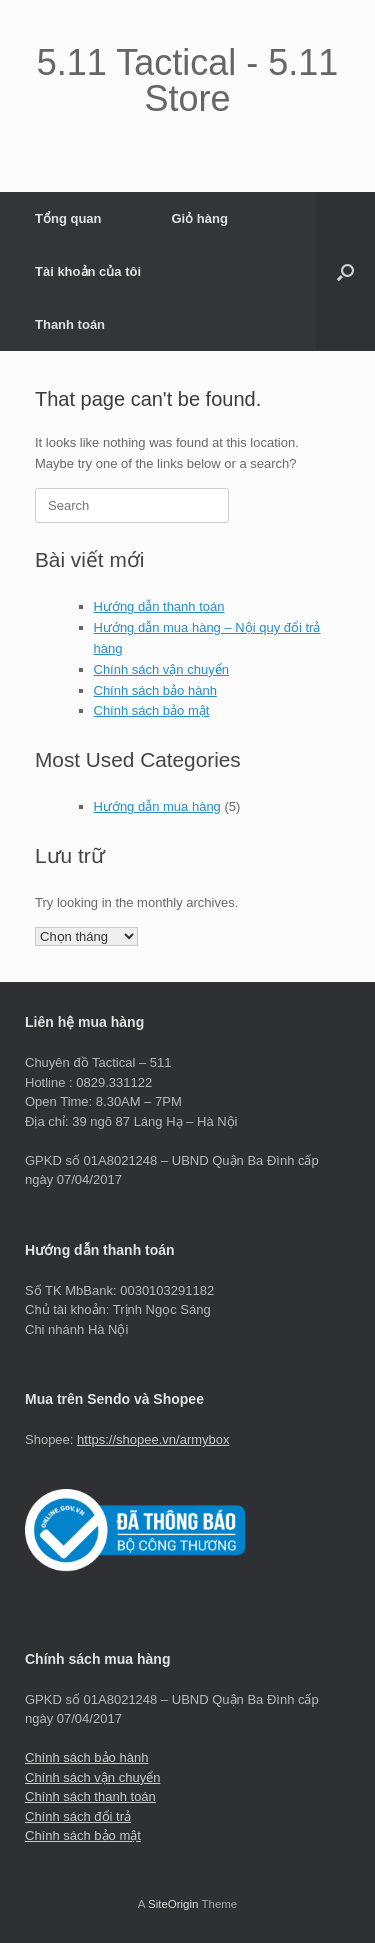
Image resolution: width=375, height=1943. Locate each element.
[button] (345, 271)
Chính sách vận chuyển (161, 669)
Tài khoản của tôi (88, 271)
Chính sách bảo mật (152, 710)
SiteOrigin (173, 1904)
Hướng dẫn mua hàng (157, 806)
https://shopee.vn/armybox (153, 1439)
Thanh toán (70, 324)
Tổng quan (68, 218)
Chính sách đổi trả (78, 1816)
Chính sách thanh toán (90, 1796)
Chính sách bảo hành (155, 690)
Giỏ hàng (200, 218)
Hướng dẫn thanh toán (159, 606)
